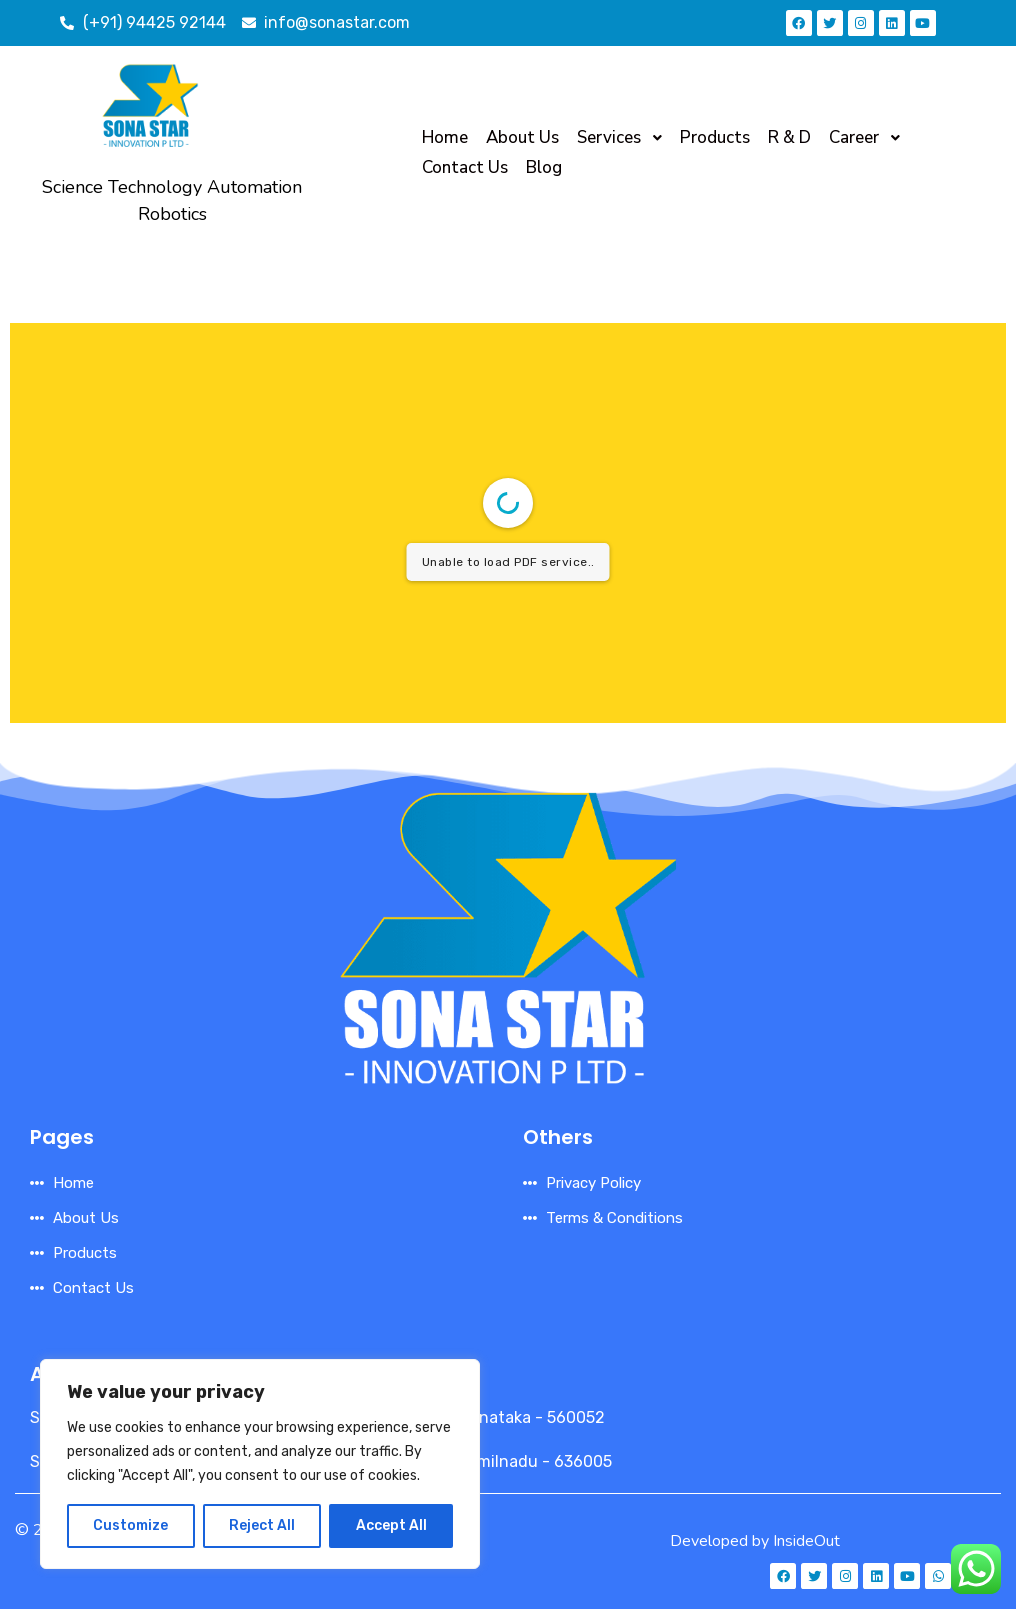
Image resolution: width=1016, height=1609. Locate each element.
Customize (130, 1525)
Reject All (262, 1525)
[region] (260, 1464)
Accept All (391, 1525)
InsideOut (806, 1541)
